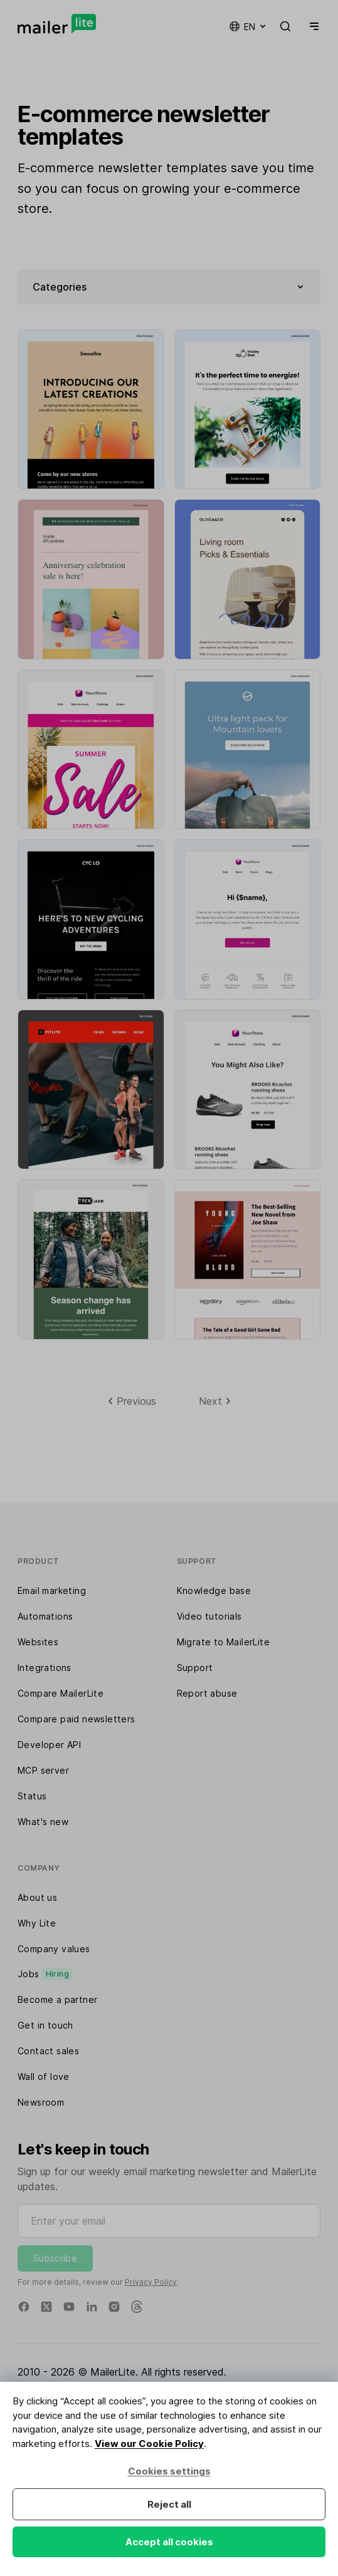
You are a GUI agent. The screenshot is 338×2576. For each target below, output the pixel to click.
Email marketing (52, 1590)
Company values (54, 1948)
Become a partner (57, 1999)
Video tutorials (209, 1616)
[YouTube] (69, 2306)
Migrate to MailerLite (223, 1642)
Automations (45, 1616)
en (248, 26)
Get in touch (45, 2025)
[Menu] (311, 26)
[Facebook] (24, 2306)
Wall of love (44, 2076)
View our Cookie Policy (149, 2443)
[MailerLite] (57, 24)
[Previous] (132, 1401)
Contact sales (48, 2051)
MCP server (43, 1770)
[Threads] (136, 2306)
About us (37, 1897)
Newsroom (41, 2102)
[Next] (215, 1401)
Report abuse (207, 1693)
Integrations (44, 1667)
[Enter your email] (169, 2221)
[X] (46, 2306)
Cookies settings (169, 2471)
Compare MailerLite (60, 1693)
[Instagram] (114, 2306)
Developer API (49, 1744)
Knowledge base (214, 1590)
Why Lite (37, 1923)
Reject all (169, 2504)
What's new (43, 1821)
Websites (38, 1642)
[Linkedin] (91, 2306)
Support (195, 1667)
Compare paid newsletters (76, 1719)
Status (32, 1796)
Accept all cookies (169, 2542)
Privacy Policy (151, 2282)
